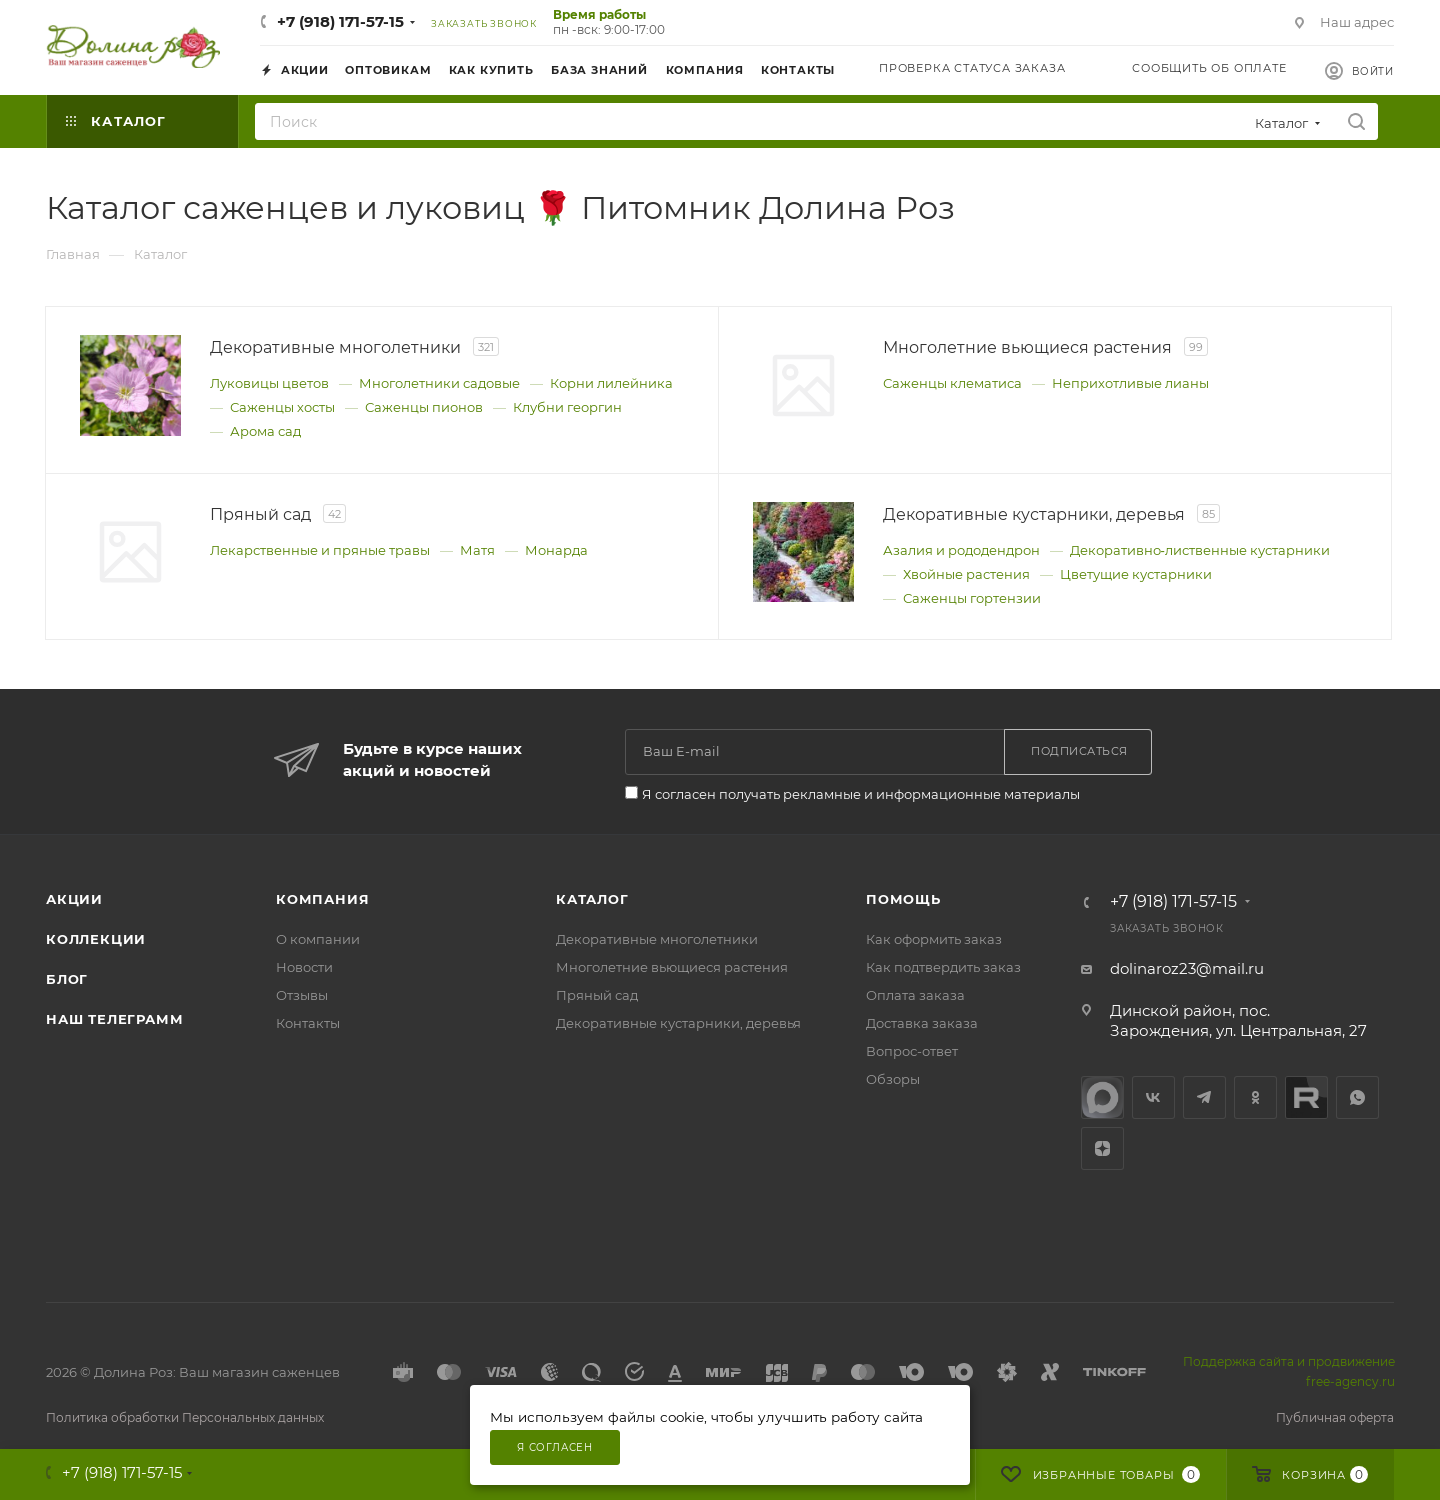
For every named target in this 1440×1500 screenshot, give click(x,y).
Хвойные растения (966, 574)
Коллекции (96, 939)
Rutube (1306, 1097)
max (1102, 1097)
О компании (318, 939)
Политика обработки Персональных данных (185, 1417)
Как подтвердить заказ (943, 967)
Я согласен (555, 1447)
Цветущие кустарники (1136, 574)
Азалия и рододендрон (961, 550)
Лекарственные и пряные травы (320, 550)
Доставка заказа (922, 1023)
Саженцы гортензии (972, 598)
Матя (477, 550)
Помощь (903, 899)
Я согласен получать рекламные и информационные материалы (861, 794)
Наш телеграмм (114, 1019)
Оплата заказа (915, 995)
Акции (74, 899)
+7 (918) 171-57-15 (340, 21)
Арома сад (265, 431)
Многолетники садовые (439, 383)
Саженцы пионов (424, 407)
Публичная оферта (1335, 1417)
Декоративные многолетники (657, 939)
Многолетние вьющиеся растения (672, 967)
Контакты (308, 1023)
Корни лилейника (611, 383)
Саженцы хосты (282, 407)
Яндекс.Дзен (1102, 1148)
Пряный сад (597, 995)
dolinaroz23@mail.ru (1187, 968)
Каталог (592, 899)
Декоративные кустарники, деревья (678, 1023)
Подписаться (1079, 751)
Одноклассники (1255, 1097)
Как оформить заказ (934, 939)
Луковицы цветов (269, 383)
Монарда (556, 550)
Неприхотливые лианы (1130, 383)
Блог (67, 979)
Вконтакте (1153, 1097)
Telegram (1204, 1097)
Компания (322, 899)
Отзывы (302, 995)
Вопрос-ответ (912, 1051)
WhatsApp (1357, 1097)
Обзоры (893, 1079)
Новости (304, 967)
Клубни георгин (567, 407)
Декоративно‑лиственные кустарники (1200, 550)
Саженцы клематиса (952, 383)
